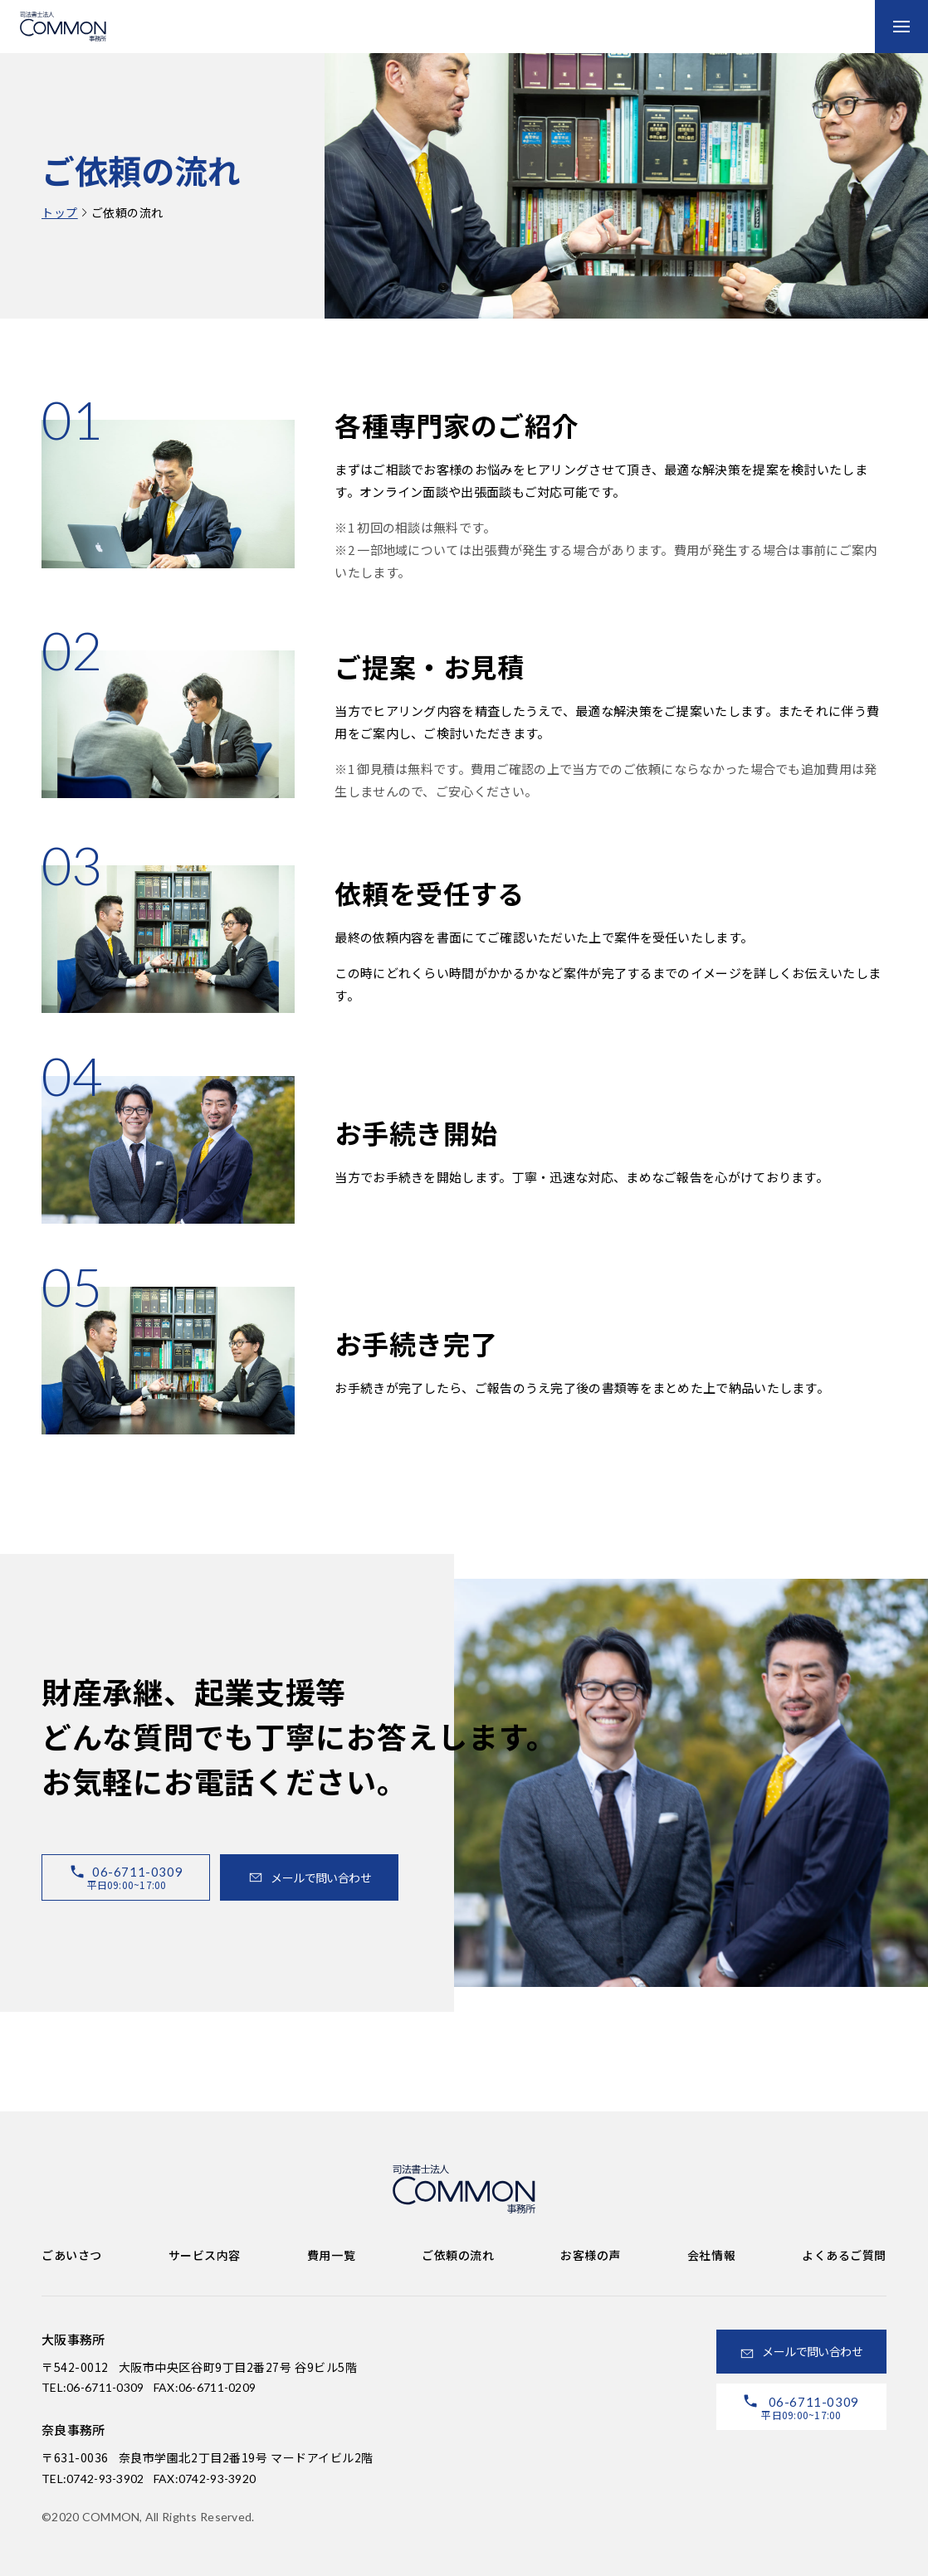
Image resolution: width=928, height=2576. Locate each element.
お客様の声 (590, 2255)
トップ (60, 212)
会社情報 (711, 2255)
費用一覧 (331, 2255)
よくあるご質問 (844, 2255)
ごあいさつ (72, 2255)
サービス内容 (205, 2255)
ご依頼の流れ (458, 2255)
